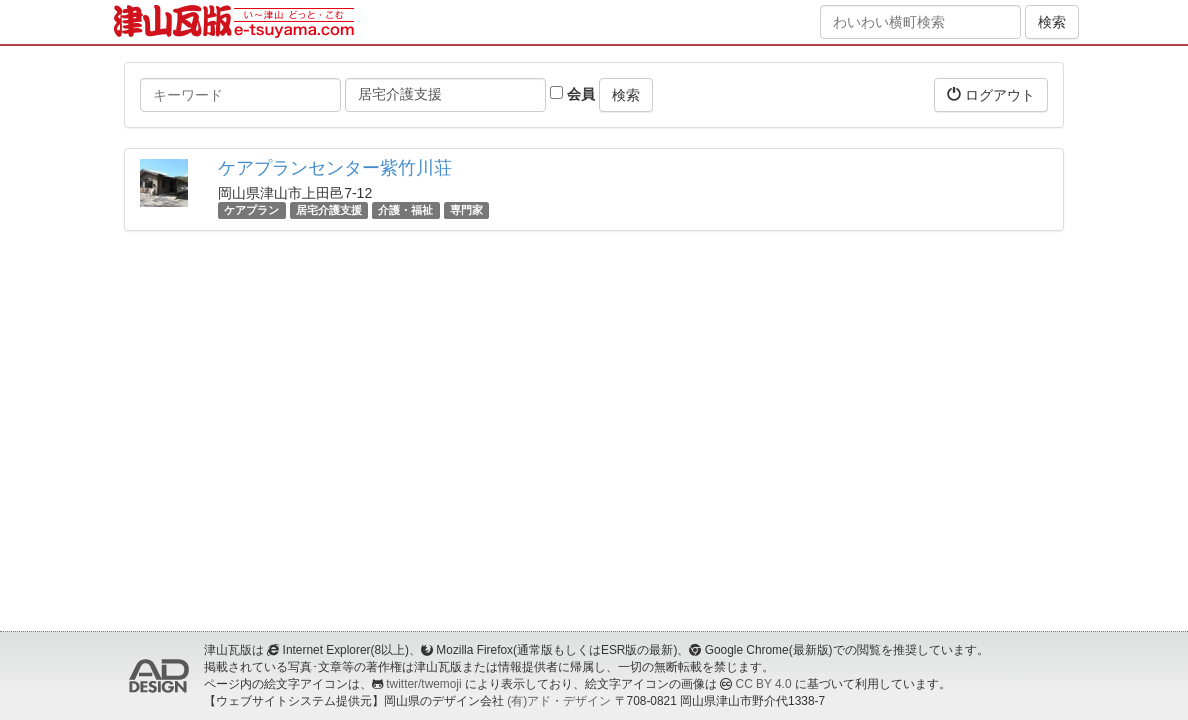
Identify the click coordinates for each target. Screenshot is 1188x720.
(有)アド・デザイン (559, 701)
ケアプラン (251, 210)
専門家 (466, 210)
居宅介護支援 (329, 210)
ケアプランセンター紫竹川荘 (335, 168)
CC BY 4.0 (764, 684)
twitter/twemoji (423, 684)
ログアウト (991, 94)
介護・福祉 (405, 210)
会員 (572, 94)
